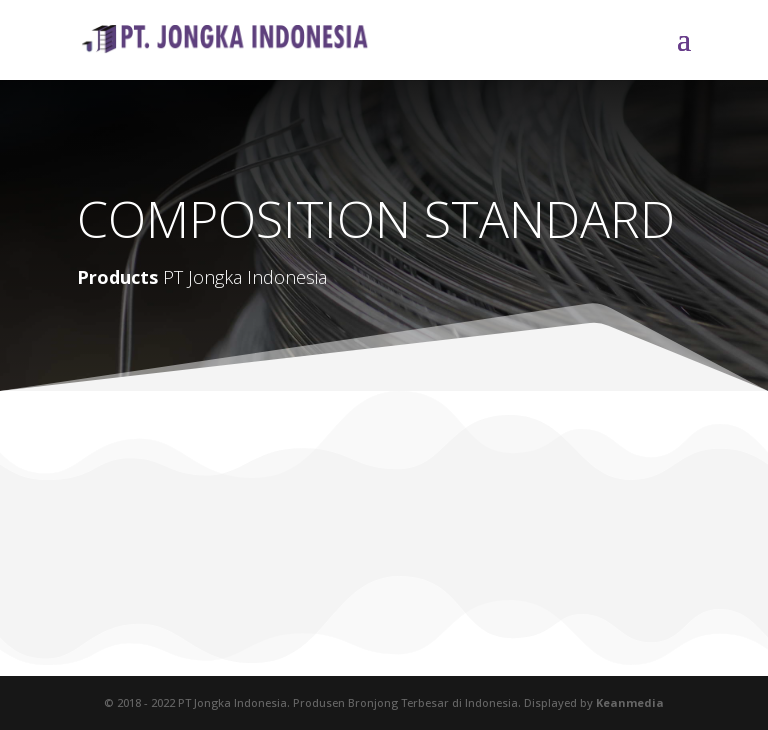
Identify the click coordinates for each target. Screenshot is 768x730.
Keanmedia (630, 702)
